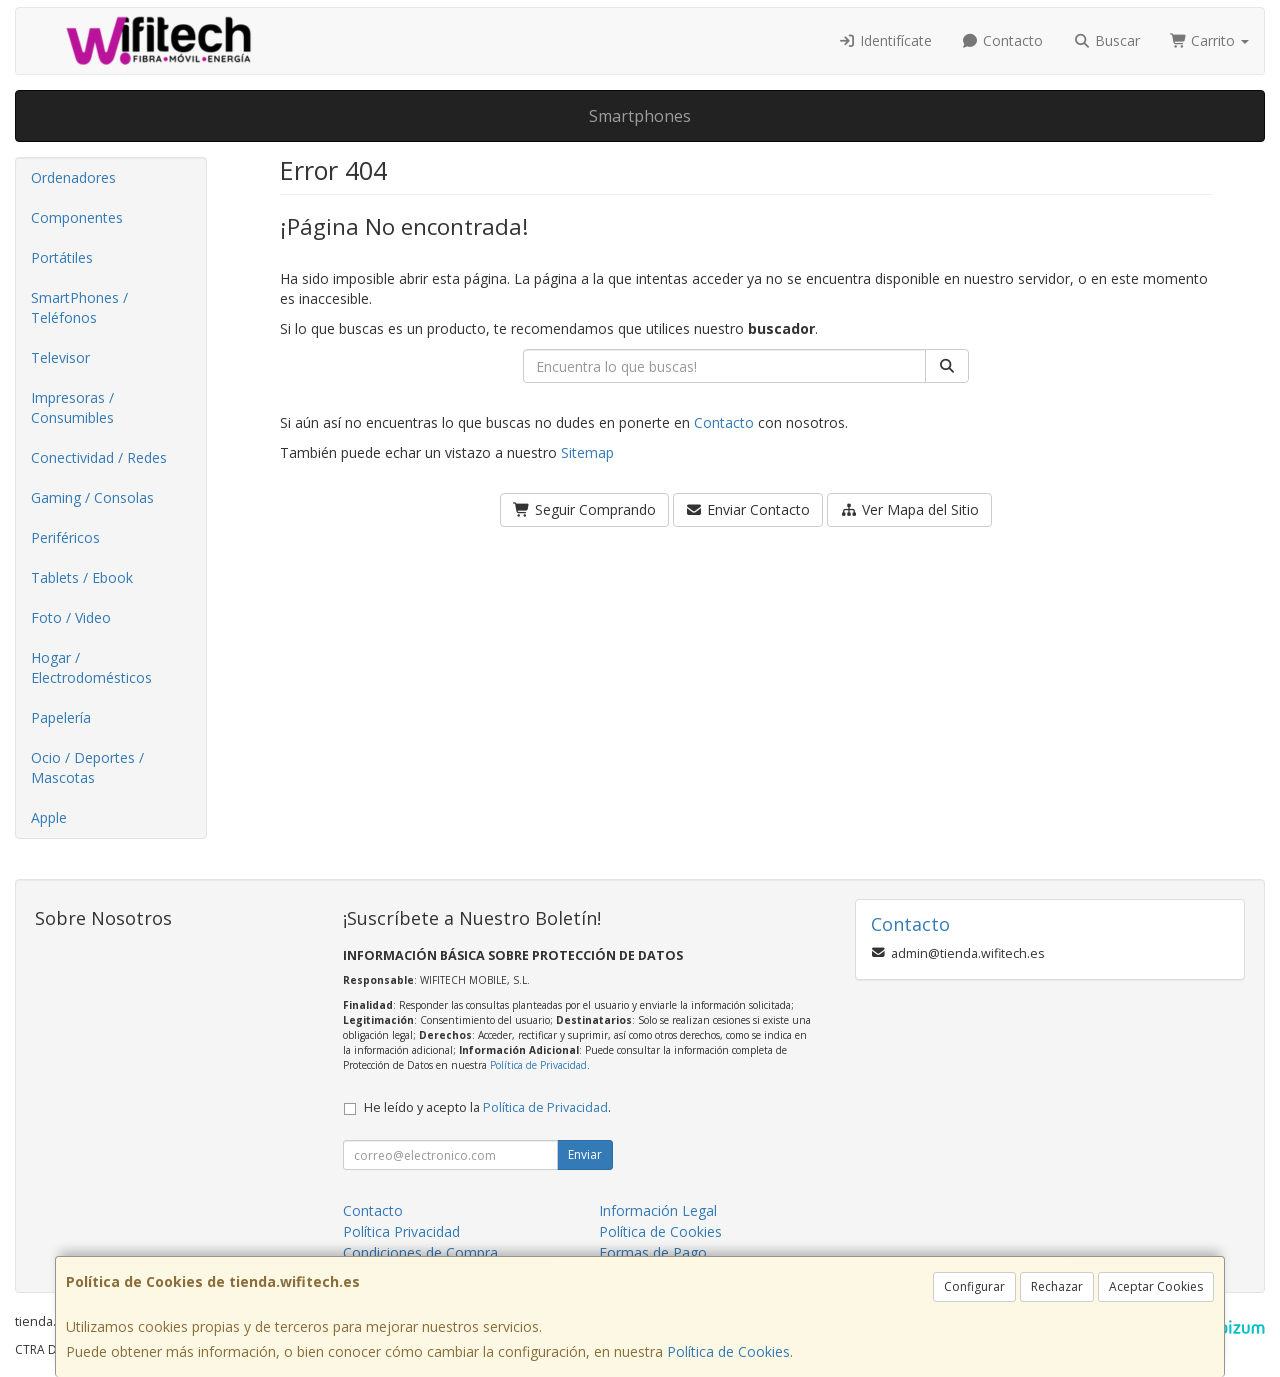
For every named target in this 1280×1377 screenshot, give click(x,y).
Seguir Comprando (584, 509)
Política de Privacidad (538, 1065)
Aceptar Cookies (1156, 1286)
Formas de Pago (653, 1252)
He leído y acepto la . (487, 1107)
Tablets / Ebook (82, 577)
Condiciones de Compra (420, 1252)
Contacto (1003, 40)
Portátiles (62, 257)
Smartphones (640, 116)
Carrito (1210, 40)
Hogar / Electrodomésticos (91, 667)
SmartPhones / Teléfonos (79, 307)
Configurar (974, 1286)
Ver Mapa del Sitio (909, 509)
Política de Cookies (728, 1351)
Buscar (1106, 40)
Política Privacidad (401, 1231)
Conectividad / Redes (99, 457)
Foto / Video (71, 617)
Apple (49, 817)
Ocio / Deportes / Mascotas (87, 767)
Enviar (585, 1154)
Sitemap (587, 452)
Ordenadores (73, 177)
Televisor (60, 357)
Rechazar (1057, 1286)
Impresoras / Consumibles (72, 407)
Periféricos (65, 537)
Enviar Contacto (748, 509)
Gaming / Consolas (92, 497)
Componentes (77, 217)
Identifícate (885, 40)
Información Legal (658, 1210)
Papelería (61, 717)
